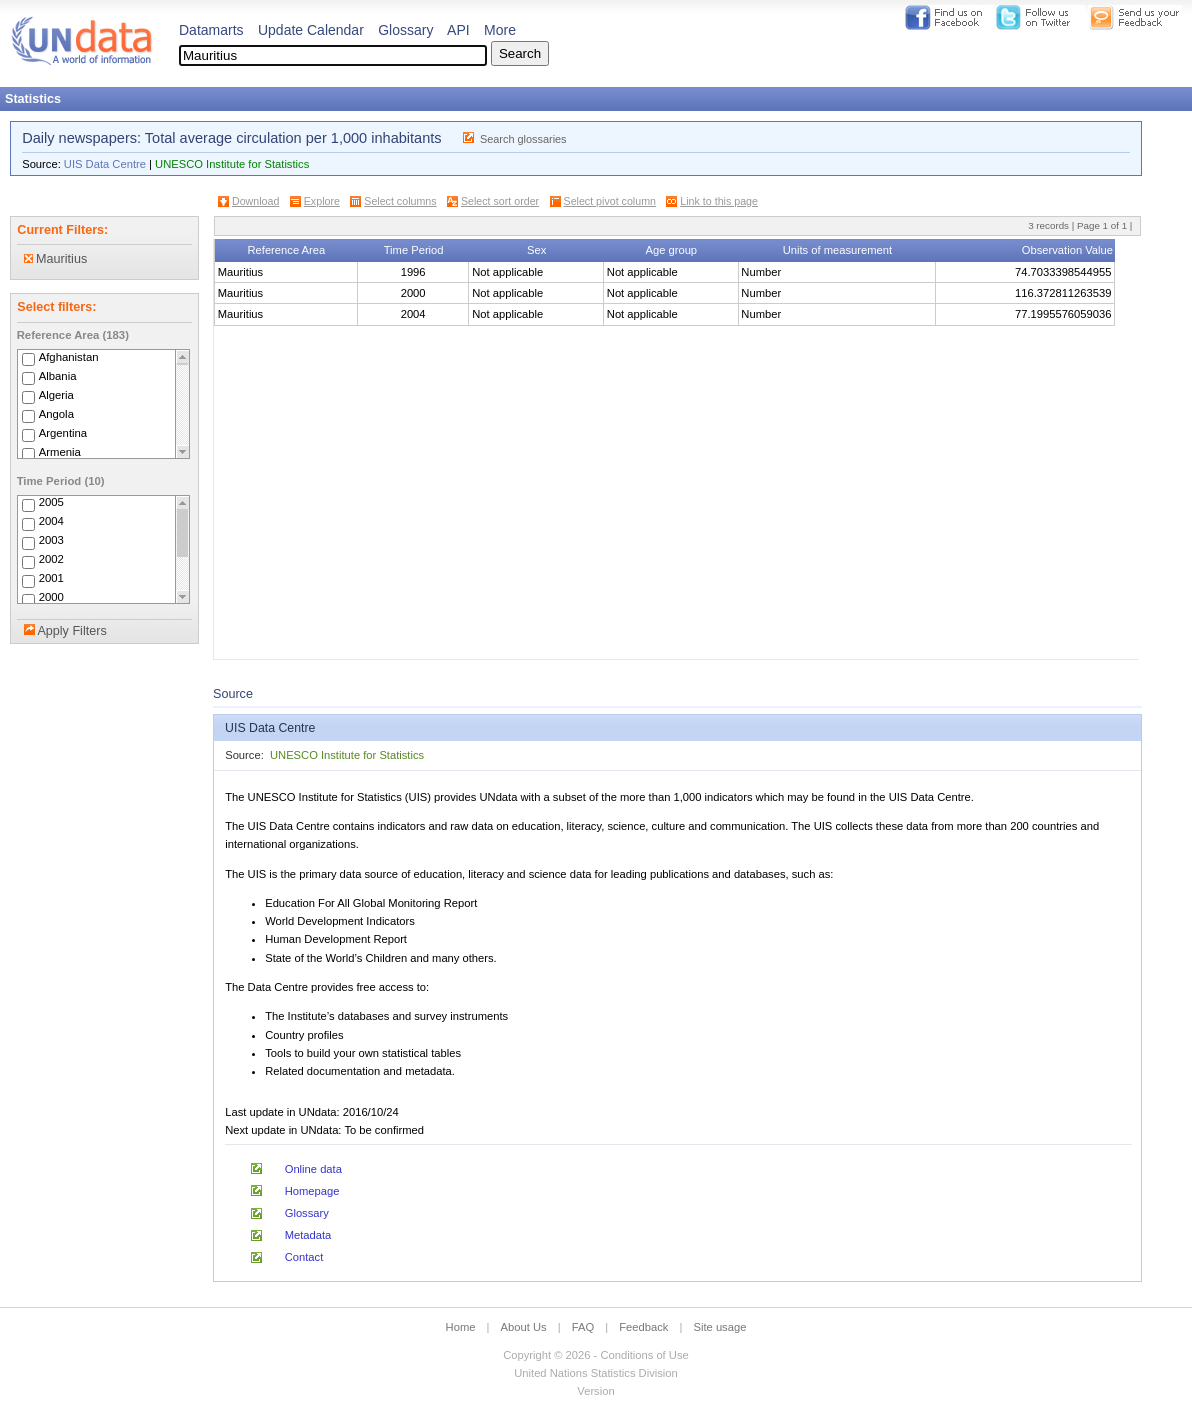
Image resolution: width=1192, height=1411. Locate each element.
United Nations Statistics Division (596, 1373)
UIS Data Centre (105, 164)
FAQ (583, 1327)
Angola (56, 414)
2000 (51, 598)
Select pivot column (610, 201)
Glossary (405, 30)
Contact (304, 1257)
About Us (524, 1327)
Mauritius (56, 259)
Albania (58, 376)
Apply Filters (71, 631)
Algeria (56, 395)
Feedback (643, 1327)
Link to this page (719, 201)
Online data (313, 1169)
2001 (51, 579)
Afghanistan (69, 357)
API (458, 30)
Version (595, 1391)
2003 (51, 541)
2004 (51, 522)
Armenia (60, 452)
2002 (51, 560)
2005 (51, 503)
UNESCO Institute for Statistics (232, 164)
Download (255, 201)
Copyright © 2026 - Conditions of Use (595, 1355)
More (500, 30)
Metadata (308, 1235)
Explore (322, 201)
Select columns (400, 201)
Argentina (63, 433)
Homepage (312, 1191)
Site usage (720, 1327)
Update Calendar (311, 30)
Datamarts (211, 30)
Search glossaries (523, 139)
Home (461, 1327)
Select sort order (500, 201)
